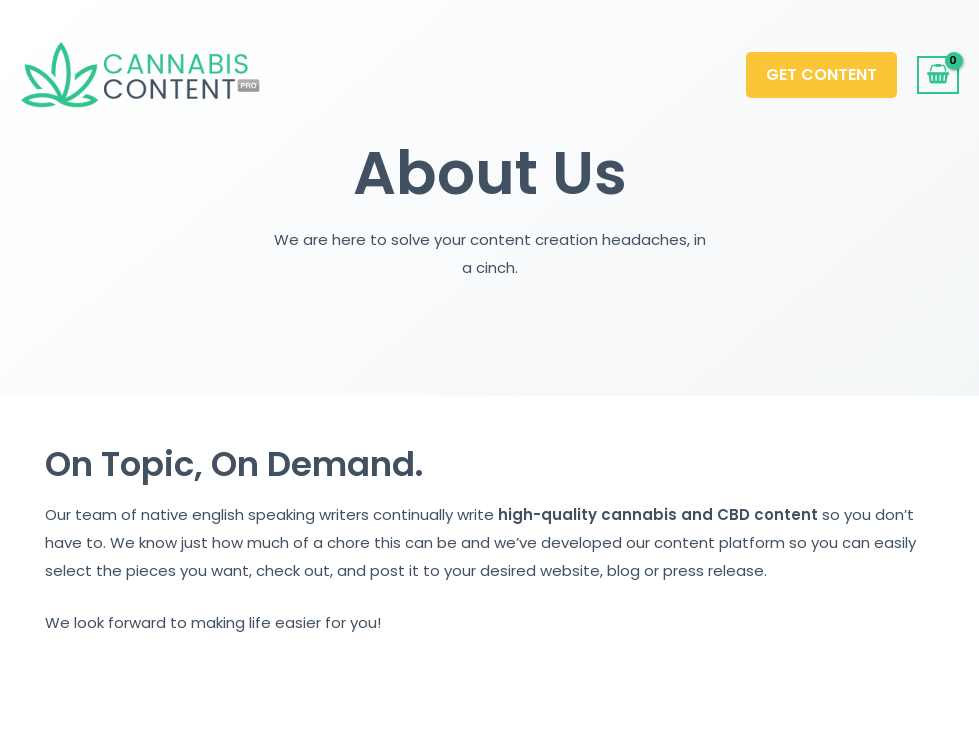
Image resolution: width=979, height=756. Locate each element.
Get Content (821, 74)
